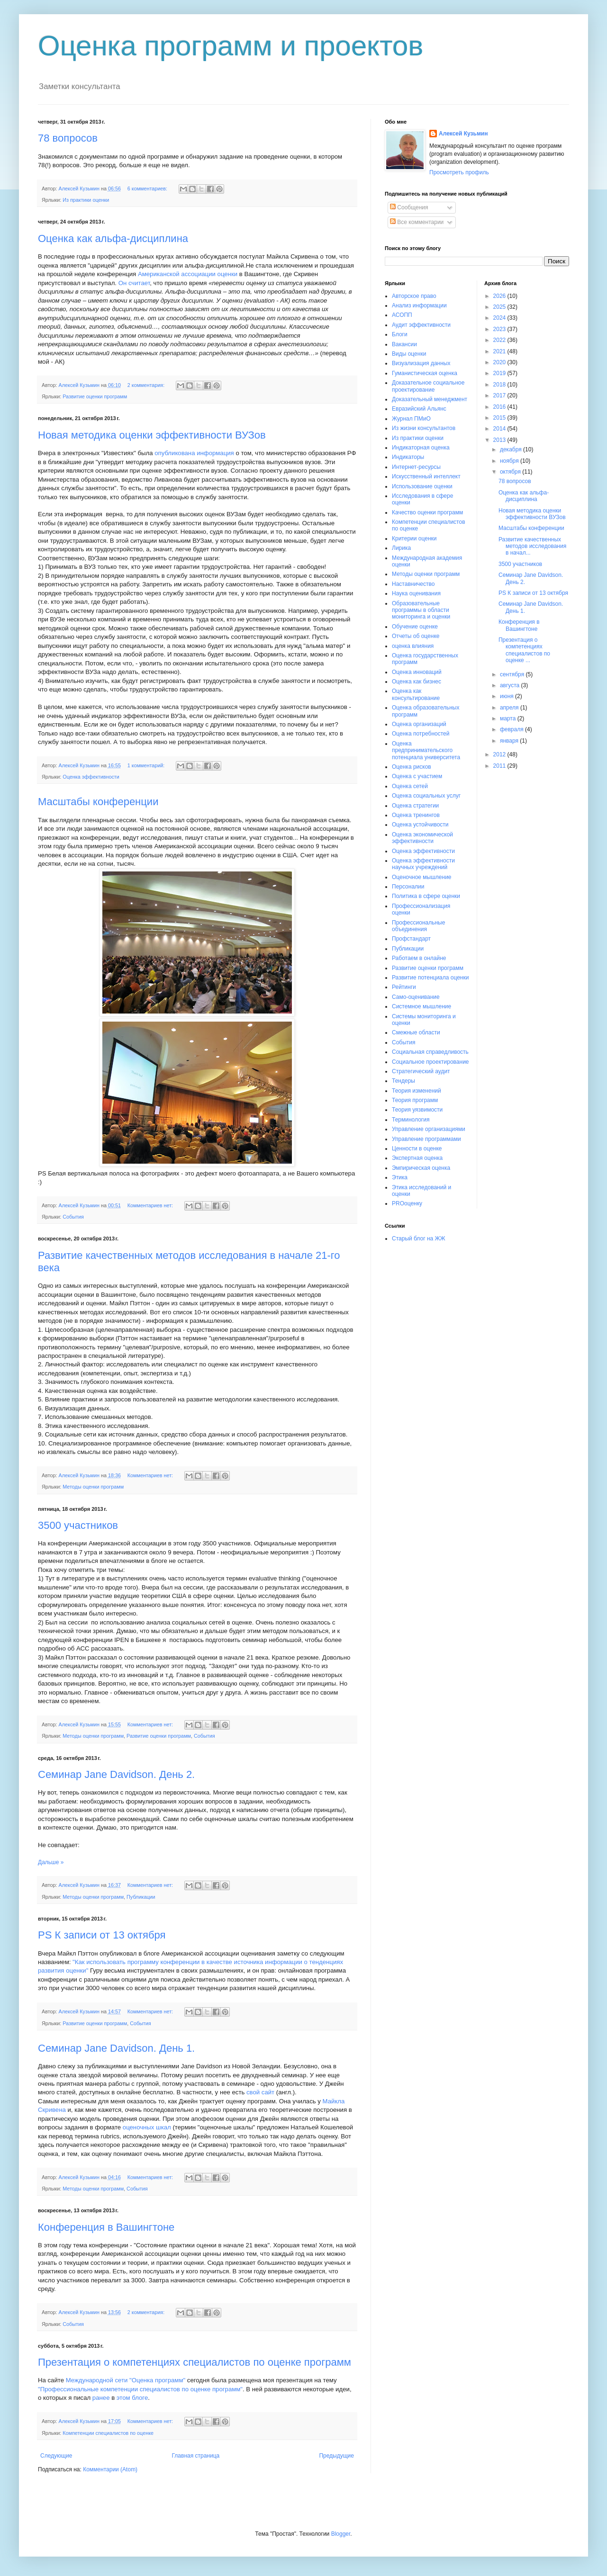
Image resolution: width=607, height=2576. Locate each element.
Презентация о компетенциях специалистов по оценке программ (194, 2362)
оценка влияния (413, 646)
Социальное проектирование (430, 1062)
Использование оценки (422, 486)
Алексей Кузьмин (463, 133)
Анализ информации (419, 305)
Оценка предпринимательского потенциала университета (426, 750)
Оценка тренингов (416, 815)
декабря (511, 449)
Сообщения (409, 207)
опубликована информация (194, 453)
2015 (500, 417)
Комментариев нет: (150, 1205)
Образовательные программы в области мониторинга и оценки (421, 610)
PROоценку (407, 1203)
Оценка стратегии (415, 805)
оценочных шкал (147, 2127)
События (73, 1217)
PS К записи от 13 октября (101, 1935)
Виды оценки (409, 353)
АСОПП (402, 315)
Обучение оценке (415, 626)
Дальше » (50, 1862)
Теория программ (415, 1100)
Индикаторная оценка (421, 447)
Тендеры (403, 1080)
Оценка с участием (417, 776)
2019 (500, 373)
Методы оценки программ (93, 1487)
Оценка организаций (419, 724)
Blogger (341, 2534)
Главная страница (196, 2455)
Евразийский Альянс (419, 408)
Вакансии (404, 344)
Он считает (134, 283)
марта (508, 718)
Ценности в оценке (417, 1148)
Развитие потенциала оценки (430, 977)
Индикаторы (408, 457)
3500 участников (78, 1525)
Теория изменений (416, 1090)
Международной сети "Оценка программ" (125, 2380)
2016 (500, 407)
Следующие (56, 2455)
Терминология (410, 1119)
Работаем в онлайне (419, 958)
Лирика (401, 548)
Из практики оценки (86, 200)
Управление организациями (428, 1129)
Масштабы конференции (98, 802)
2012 (500, 754)
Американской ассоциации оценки (187, 274)
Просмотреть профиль (459, 172)
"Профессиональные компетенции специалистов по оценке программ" (140, 2389)
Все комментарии (417, 222)
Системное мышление (421, 1006)
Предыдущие (336, 2455)
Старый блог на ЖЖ (418, 1238)
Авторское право (414, 296)
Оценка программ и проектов (230, 46)
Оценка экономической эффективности (422, 837)
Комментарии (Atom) (110, 2469)
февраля (512, 729)
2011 (500, 766)
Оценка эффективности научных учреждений (423, 864)
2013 (500, 440)
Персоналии (408, 886)
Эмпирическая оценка (421, 1168)
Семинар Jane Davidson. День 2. (116, 1774)
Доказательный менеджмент (429, 399)
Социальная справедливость (430, 1052)
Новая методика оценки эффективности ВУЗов (152, 435)
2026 (500, 296)
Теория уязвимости (417, 1109)
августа (510, 685)
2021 (500, 351)
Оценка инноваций (417, 672)
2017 (500, 395)
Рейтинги (404, 987)
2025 (500, 307)
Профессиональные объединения (418, 926)
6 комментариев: (148, 188)
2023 (500, 329)
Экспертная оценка (417, 1158)
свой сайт (261, 2092)
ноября (510, 461)
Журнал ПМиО (411, 418)
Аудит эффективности (421, 325)
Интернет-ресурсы (416, 467)
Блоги (400, 334)
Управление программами (426, 1139)
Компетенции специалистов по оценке (108, 2433)
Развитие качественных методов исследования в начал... (532, 546)
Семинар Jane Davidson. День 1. (116, 2048)
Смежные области (416, 1032)
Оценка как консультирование (416, 694)
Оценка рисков (411, 766)
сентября (513, 674)
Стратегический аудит (421, 1071)
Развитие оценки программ (95, 396)
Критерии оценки (414, 538)
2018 (500, 384)
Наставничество (413, 584)
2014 (500, 428)
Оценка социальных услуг (426, 795)
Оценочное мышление (422, 877)
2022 (500, 340)
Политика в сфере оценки (426, 896)
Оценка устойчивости (420, 824)
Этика (400, 1177)
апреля (510, 707)
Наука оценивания (416, 593)
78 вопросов (68, 138)
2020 (500, 362)
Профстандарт (411, 938)
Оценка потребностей (420, 733)
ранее (101, 2397)
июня (507, 696)
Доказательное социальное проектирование (428, 386)
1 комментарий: (146, 765)
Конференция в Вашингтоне (106, 2227)
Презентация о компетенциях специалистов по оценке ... (524, 650)
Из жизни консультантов (423, 428)
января (510, 740)
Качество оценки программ (427, 512)
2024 (500, 317)
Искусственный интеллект (426, 476)
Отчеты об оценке (415, 636)
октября (511, 471)
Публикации (141, 1897)
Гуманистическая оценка (424, 373)
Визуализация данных (421, 363)
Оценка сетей (410, 786)
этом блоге (132, 2397)
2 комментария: (146, 385)
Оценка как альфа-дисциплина (113, 238)
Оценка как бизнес (416, 681)
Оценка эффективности (91, 777)
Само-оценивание (416, 997)
